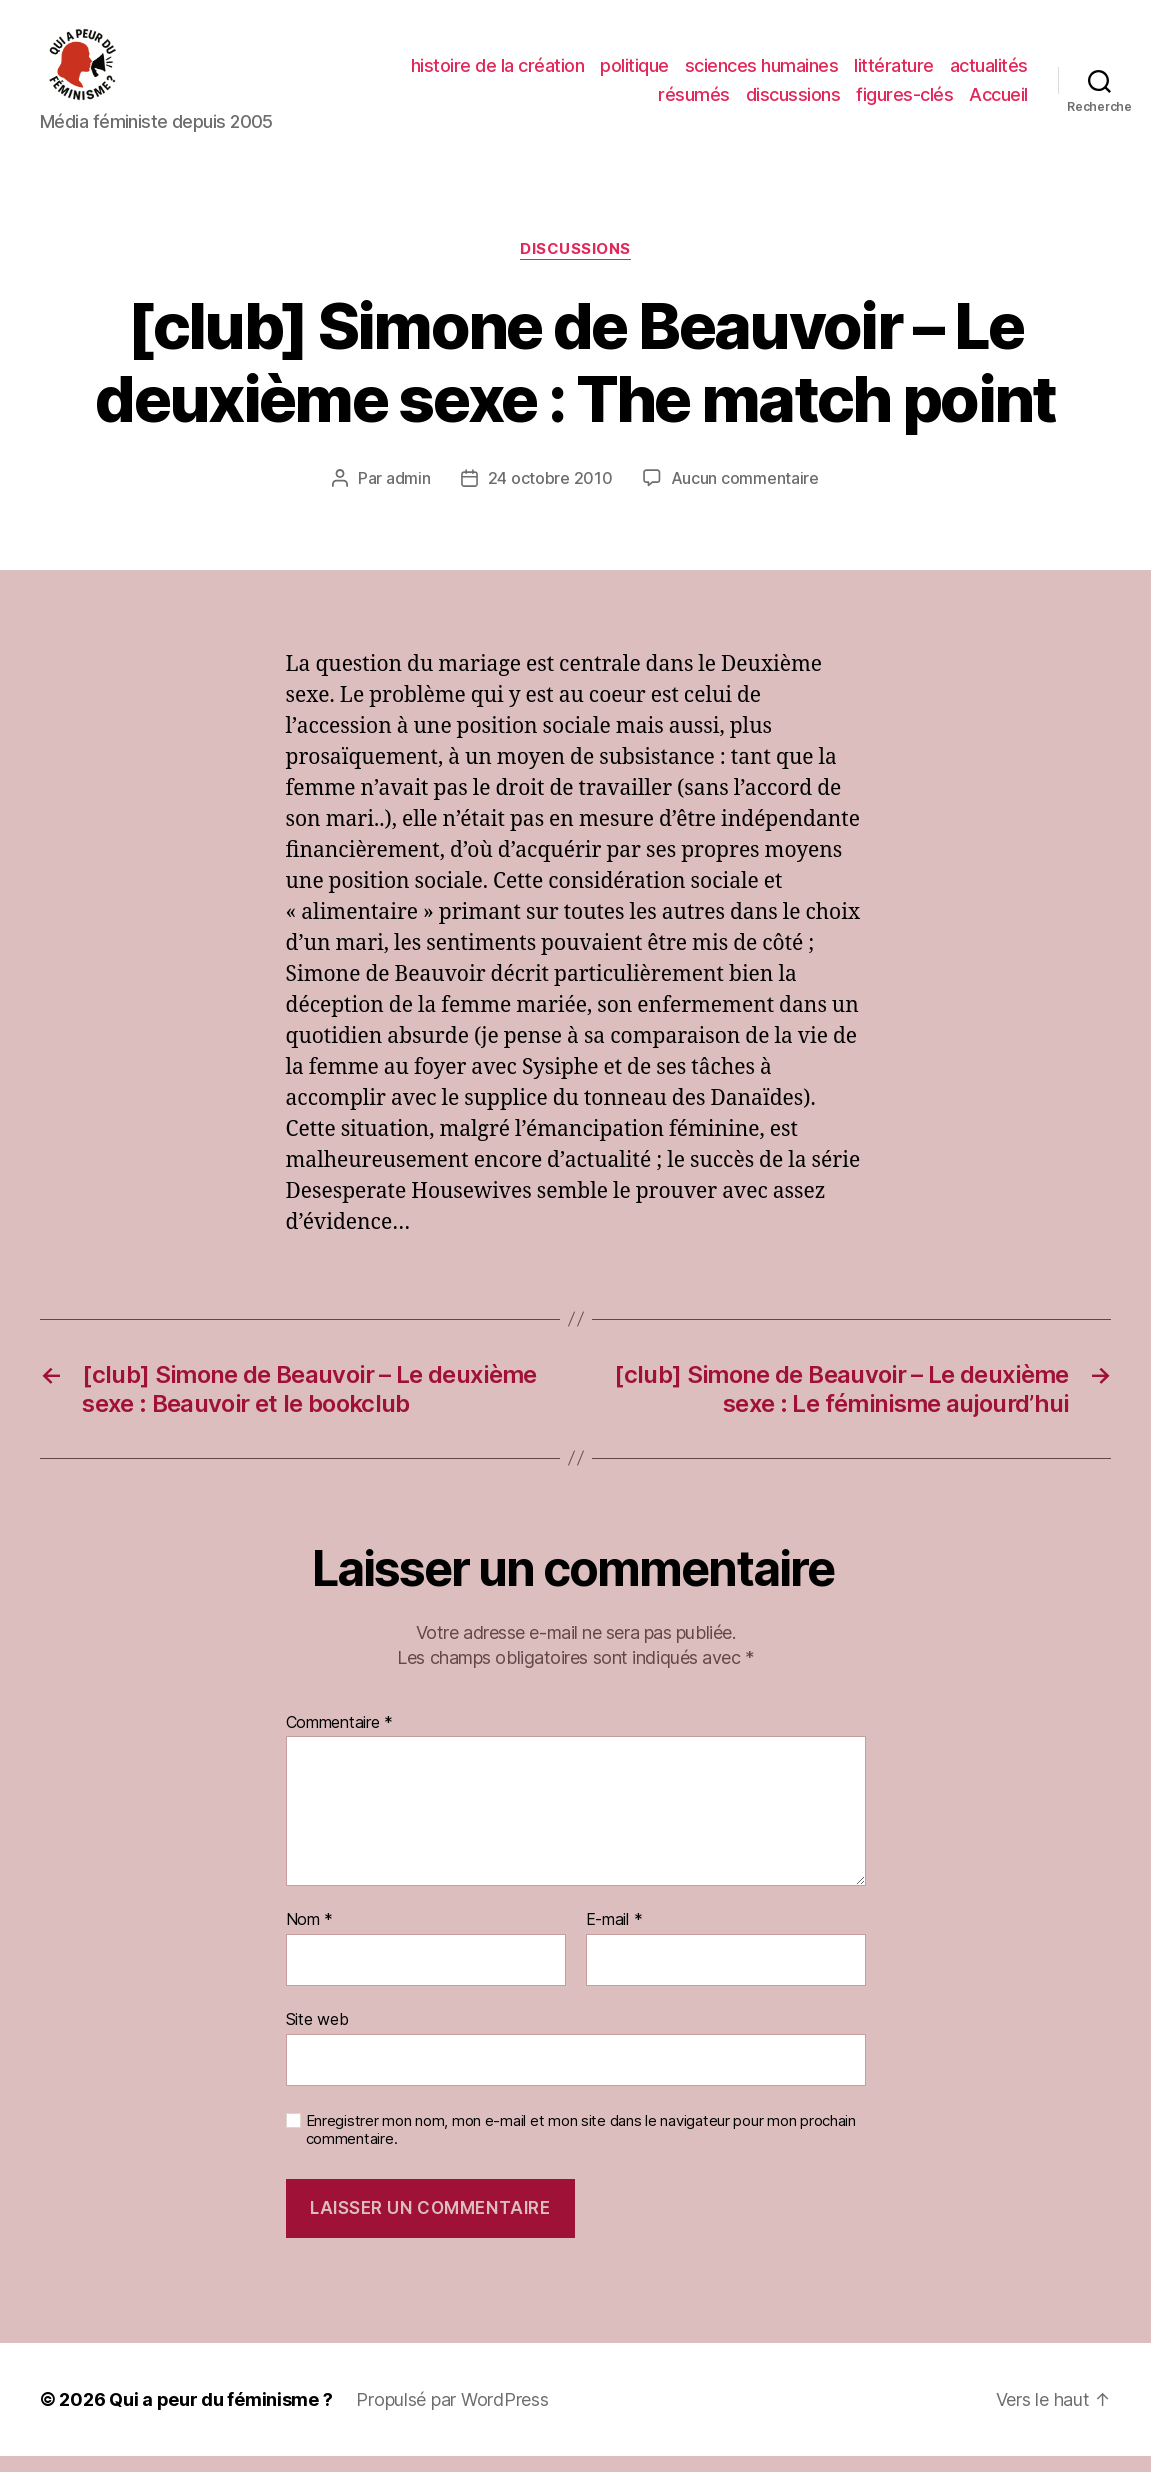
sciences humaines (762, 73)
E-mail (614, 1937)
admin (408, 494)
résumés (694, 102)
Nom (310, 1937)
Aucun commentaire (745, 494)
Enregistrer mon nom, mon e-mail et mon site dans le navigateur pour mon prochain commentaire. (581, 2146)
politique (634, 73)
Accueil (998, 102)
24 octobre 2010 (550, 494)
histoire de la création (498, 73)
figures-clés (904, 102)
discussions (793, 102)
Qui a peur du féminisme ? (220, 2415)
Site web (317, 2036)
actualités (989, 73)
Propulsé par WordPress (452, 2415)
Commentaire (340, 1740)
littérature (894, 73)
